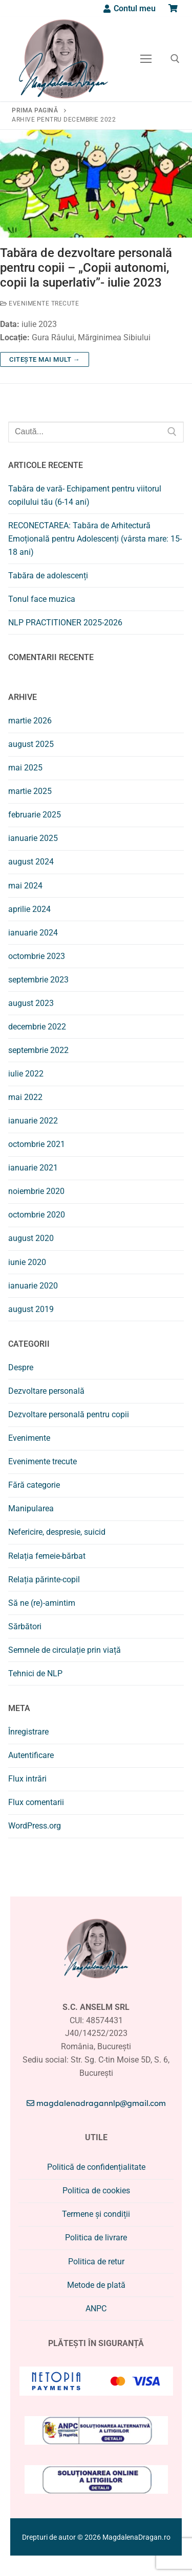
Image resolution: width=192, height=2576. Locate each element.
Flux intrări (27, 1779)
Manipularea (31, 1508)
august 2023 (31, 1003)
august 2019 (31, 1309)
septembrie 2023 (38, 980)
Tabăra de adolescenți (48, 575)
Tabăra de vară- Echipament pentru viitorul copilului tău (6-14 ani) (84, 495)
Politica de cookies (96, 2190)
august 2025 (31, 744)
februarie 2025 (34, 814)
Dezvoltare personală (46, 1391)
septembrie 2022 (38, 1050)
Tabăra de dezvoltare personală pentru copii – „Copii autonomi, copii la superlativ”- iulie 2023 (86, 268)
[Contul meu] (129, 8)
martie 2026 (30, 720)
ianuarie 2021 (33, 1168)
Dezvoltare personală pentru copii (68, 1414)
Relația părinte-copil (44, 1579)
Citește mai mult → (44, 359)
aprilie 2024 (29, 909)
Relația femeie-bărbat (47, 1556)
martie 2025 (30, 791)
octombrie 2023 (36, 956)
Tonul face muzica (41, 599)
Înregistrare (28, 1732)
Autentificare (31, 1755)
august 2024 (31, 862)
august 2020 (31, 1238)
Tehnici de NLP (35, 1673)
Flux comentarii (36, 1802)
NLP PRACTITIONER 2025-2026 (65, 622)
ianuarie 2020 (33, 1286)
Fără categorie (34, 1485)
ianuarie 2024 (33, 933)
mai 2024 (25, 886)
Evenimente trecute (39, 303)
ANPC (96, 2308)
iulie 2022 (26, 1074)
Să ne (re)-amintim (41, 1603)
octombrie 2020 (36, 1215)
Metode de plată (96, 2285)
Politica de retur (96, 2261)
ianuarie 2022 (33, 1121)
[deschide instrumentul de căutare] (175, 58)
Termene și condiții (96, 2214)
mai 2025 (25, 767)
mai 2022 (25, 1097)
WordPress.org (34, 1826)
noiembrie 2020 (36, 1191)
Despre (20, 1367)
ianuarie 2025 (33, 838)
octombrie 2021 (36, 1144)
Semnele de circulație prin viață (64, 1650)
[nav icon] (146, 59)
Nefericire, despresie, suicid (56, 1532)
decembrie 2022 (37, 1027)
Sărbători (24, 1626)
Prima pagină (35, 110)
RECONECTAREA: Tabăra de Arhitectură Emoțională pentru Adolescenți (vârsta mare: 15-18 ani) (95, 539)
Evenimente (29, 1438)
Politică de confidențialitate (96, 2167)
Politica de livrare (96, 2237)
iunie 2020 (27, 1262)
